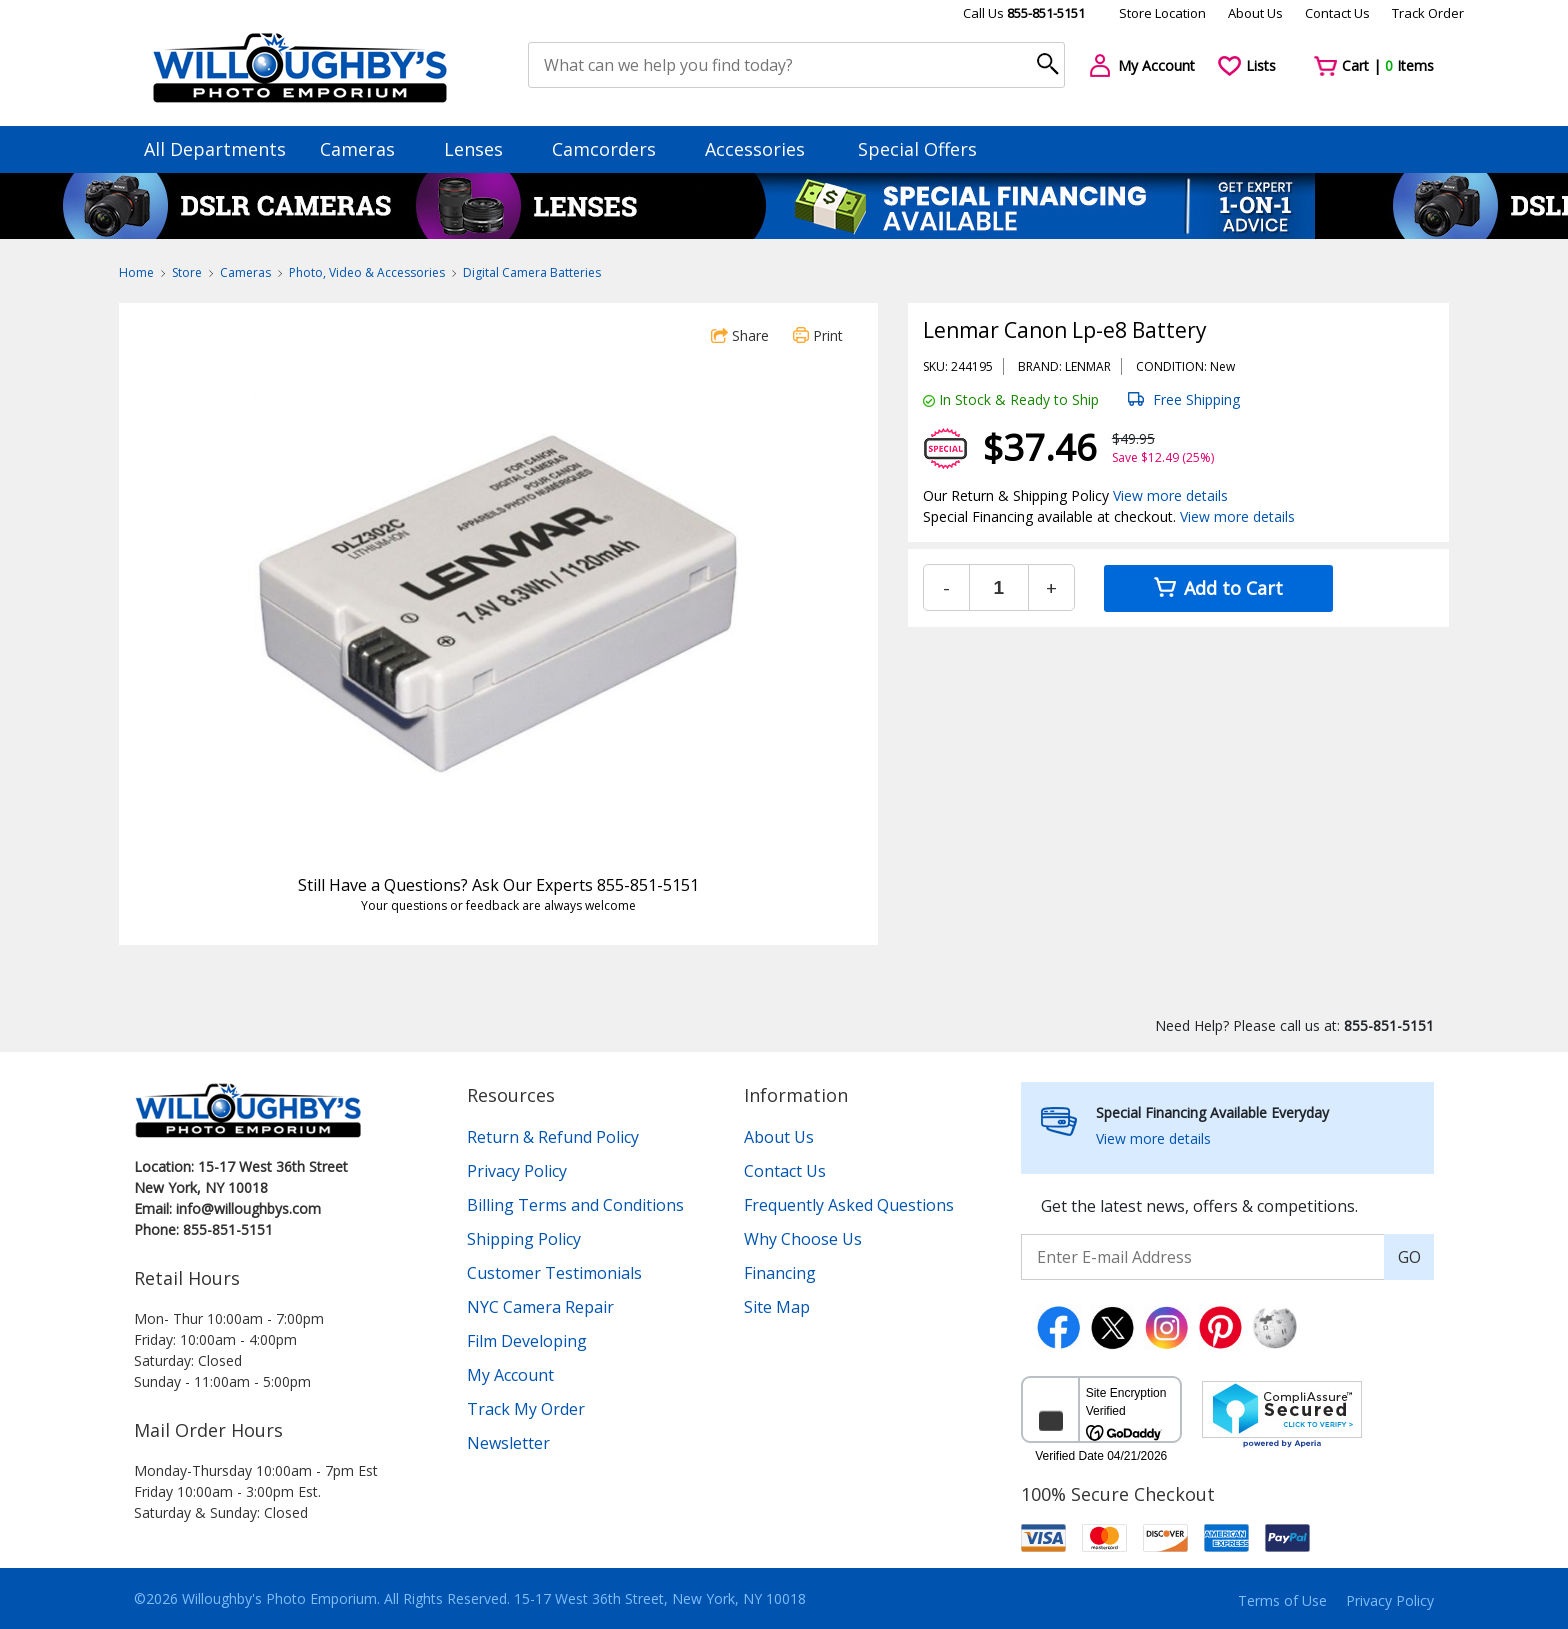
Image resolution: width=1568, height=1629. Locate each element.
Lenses (483, 149)
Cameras (367, 149)
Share (740, 335)
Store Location (1162, 13)
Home (136, 272)
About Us (1255, 13)
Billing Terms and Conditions (575, 1205)
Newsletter (508, 1443)
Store (187, 272)
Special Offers (917, 149)
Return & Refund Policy (553, 1137)
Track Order (1428, 13)
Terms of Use (1282, 1600)
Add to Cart (1218, 588)
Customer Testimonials (554, 1273)
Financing (780, 1273)
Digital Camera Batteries (532, 272)
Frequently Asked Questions (849, 1205)
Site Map (777, 1307)
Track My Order (526, 1409)
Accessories (764, 149)
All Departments (215, 149)
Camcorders (613, 149)
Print (818, 335)
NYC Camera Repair (540, 1307)
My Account (510, 1375)
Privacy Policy (517, 1171)
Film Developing (527, 1341)
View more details (1170, 495)
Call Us (1024, 13)
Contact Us (1337, 13)
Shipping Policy (524, 1239)
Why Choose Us (803, 1239)
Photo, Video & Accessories (367, 272)
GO (1409, 1257)
